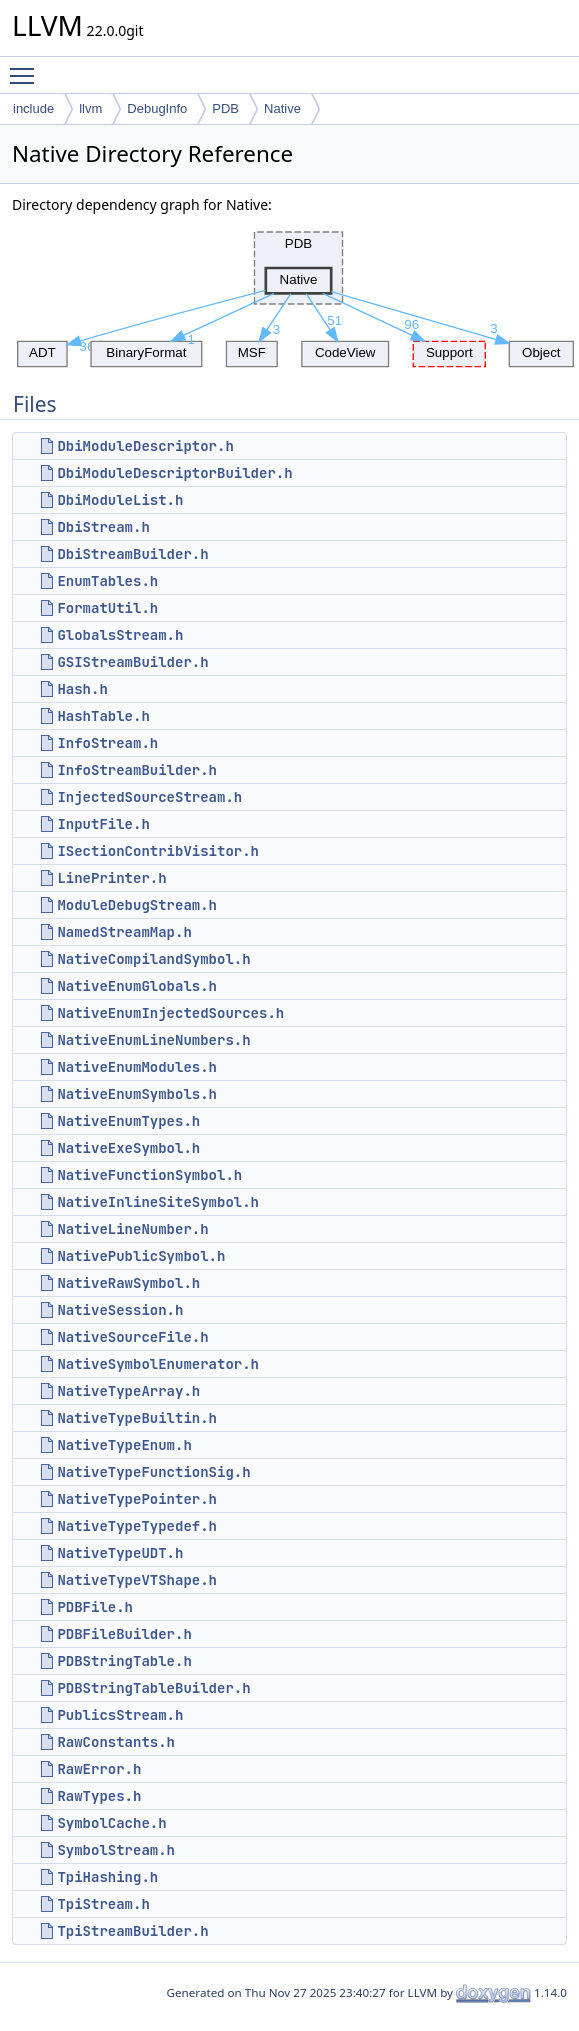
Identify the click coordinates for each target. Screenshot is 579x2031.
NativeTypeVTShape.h (137, 1580)
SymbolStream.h (116, 1850)
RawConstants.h (116, 1742)
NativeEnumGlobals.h (137, 986)
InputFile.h (103, 824)
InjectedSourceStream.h (149, 797)
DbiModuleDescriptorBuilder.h (174, 473)
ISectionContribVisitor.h (158, 851)
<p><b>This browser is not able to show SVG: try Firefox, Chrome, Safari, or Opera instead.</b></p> (295, 294)
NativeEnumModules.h (137, 1067)
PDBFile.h (95, 1607)
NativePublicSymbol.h (141, 1256)
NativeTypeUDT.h (120, 1553)
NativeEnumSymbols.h (137, 1094)
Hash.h (82, 689)
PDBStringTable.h (124, 1661)
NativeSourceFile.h (132, 1337)
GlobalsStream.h (120, 635)
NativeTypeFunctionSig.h (153, 1472)
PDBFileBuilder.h (124, 1634)
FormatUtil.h (107, 608)
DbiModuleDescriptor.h (145, 446)
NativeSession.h (120, 1310)
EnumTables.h (107, 581)
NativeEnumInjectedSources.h (170, 1013)
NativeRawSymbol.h (128, 1283)
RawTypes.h (99, 1796)
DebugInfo (157, 108)
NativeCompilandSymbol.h (153, 959)
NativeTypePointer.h (137, 1499)
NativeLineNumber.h (132, 1229)
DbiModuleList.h (120, 500)
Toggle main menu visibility (27, 67)
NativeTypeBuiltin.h (137, 1418)
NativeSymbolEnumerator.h (158, 1364)
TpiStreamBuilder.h (132, 1931)
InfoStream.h (107, 743)
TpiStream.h (103, 1904)
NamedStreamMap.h (124, 932)
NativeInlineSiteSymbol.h (158, 1202)
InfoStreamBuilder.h (137, 770)
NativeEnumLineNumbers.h (153, 1040)
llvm (90, 108)
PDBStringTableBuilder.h (153, 1688)
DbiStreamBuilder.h (132, 554)
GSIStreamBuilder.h (132, 662)
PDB (225, 108)
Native (282, 108)
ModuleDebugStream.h (137, 905)
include (33, 108)
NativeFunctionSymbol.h (149, 1175)
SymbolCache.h (111, 1823)
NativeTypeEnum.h (124, 1445)
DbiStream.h (103, 527)
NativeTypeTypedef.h (137, 1526)
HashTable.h (103, 716)
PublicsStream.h (120, 1715)
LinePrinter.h (111, 878)
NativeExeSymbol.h (128, 1148)
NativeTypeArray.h (128, 1391)
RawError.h (99, 1769)
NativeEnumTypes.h (128, 1121)
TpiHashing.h (107, 1877)
